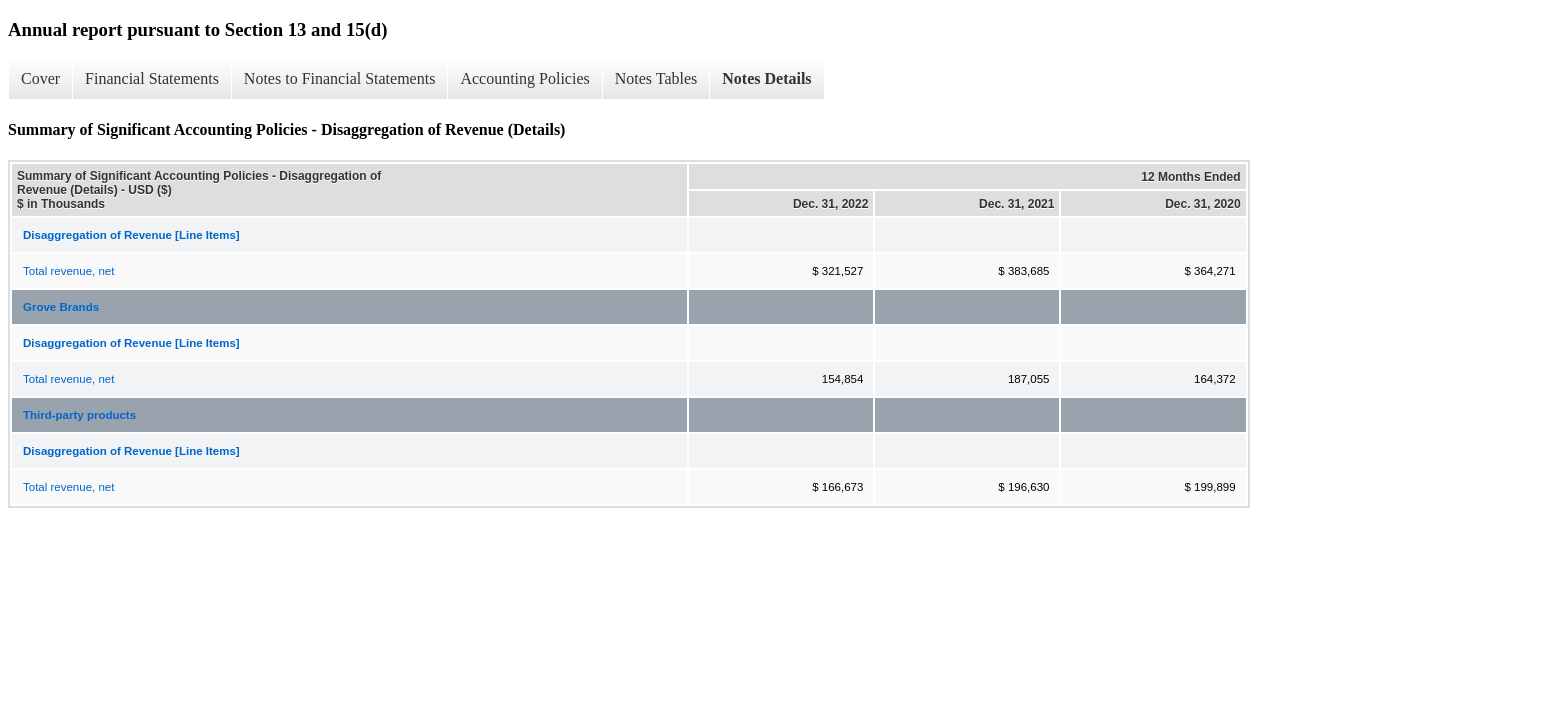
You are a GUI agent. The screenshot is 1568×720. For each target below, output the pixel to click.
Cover (40, 78)
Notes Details (766, 78)
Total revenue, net (68, 271)
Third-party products (79, 415)
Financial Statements (152, 78)
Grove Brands (61, 307)
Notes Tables (656, 78)
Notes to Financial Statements (340, 78)
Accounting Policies (524, 78)
